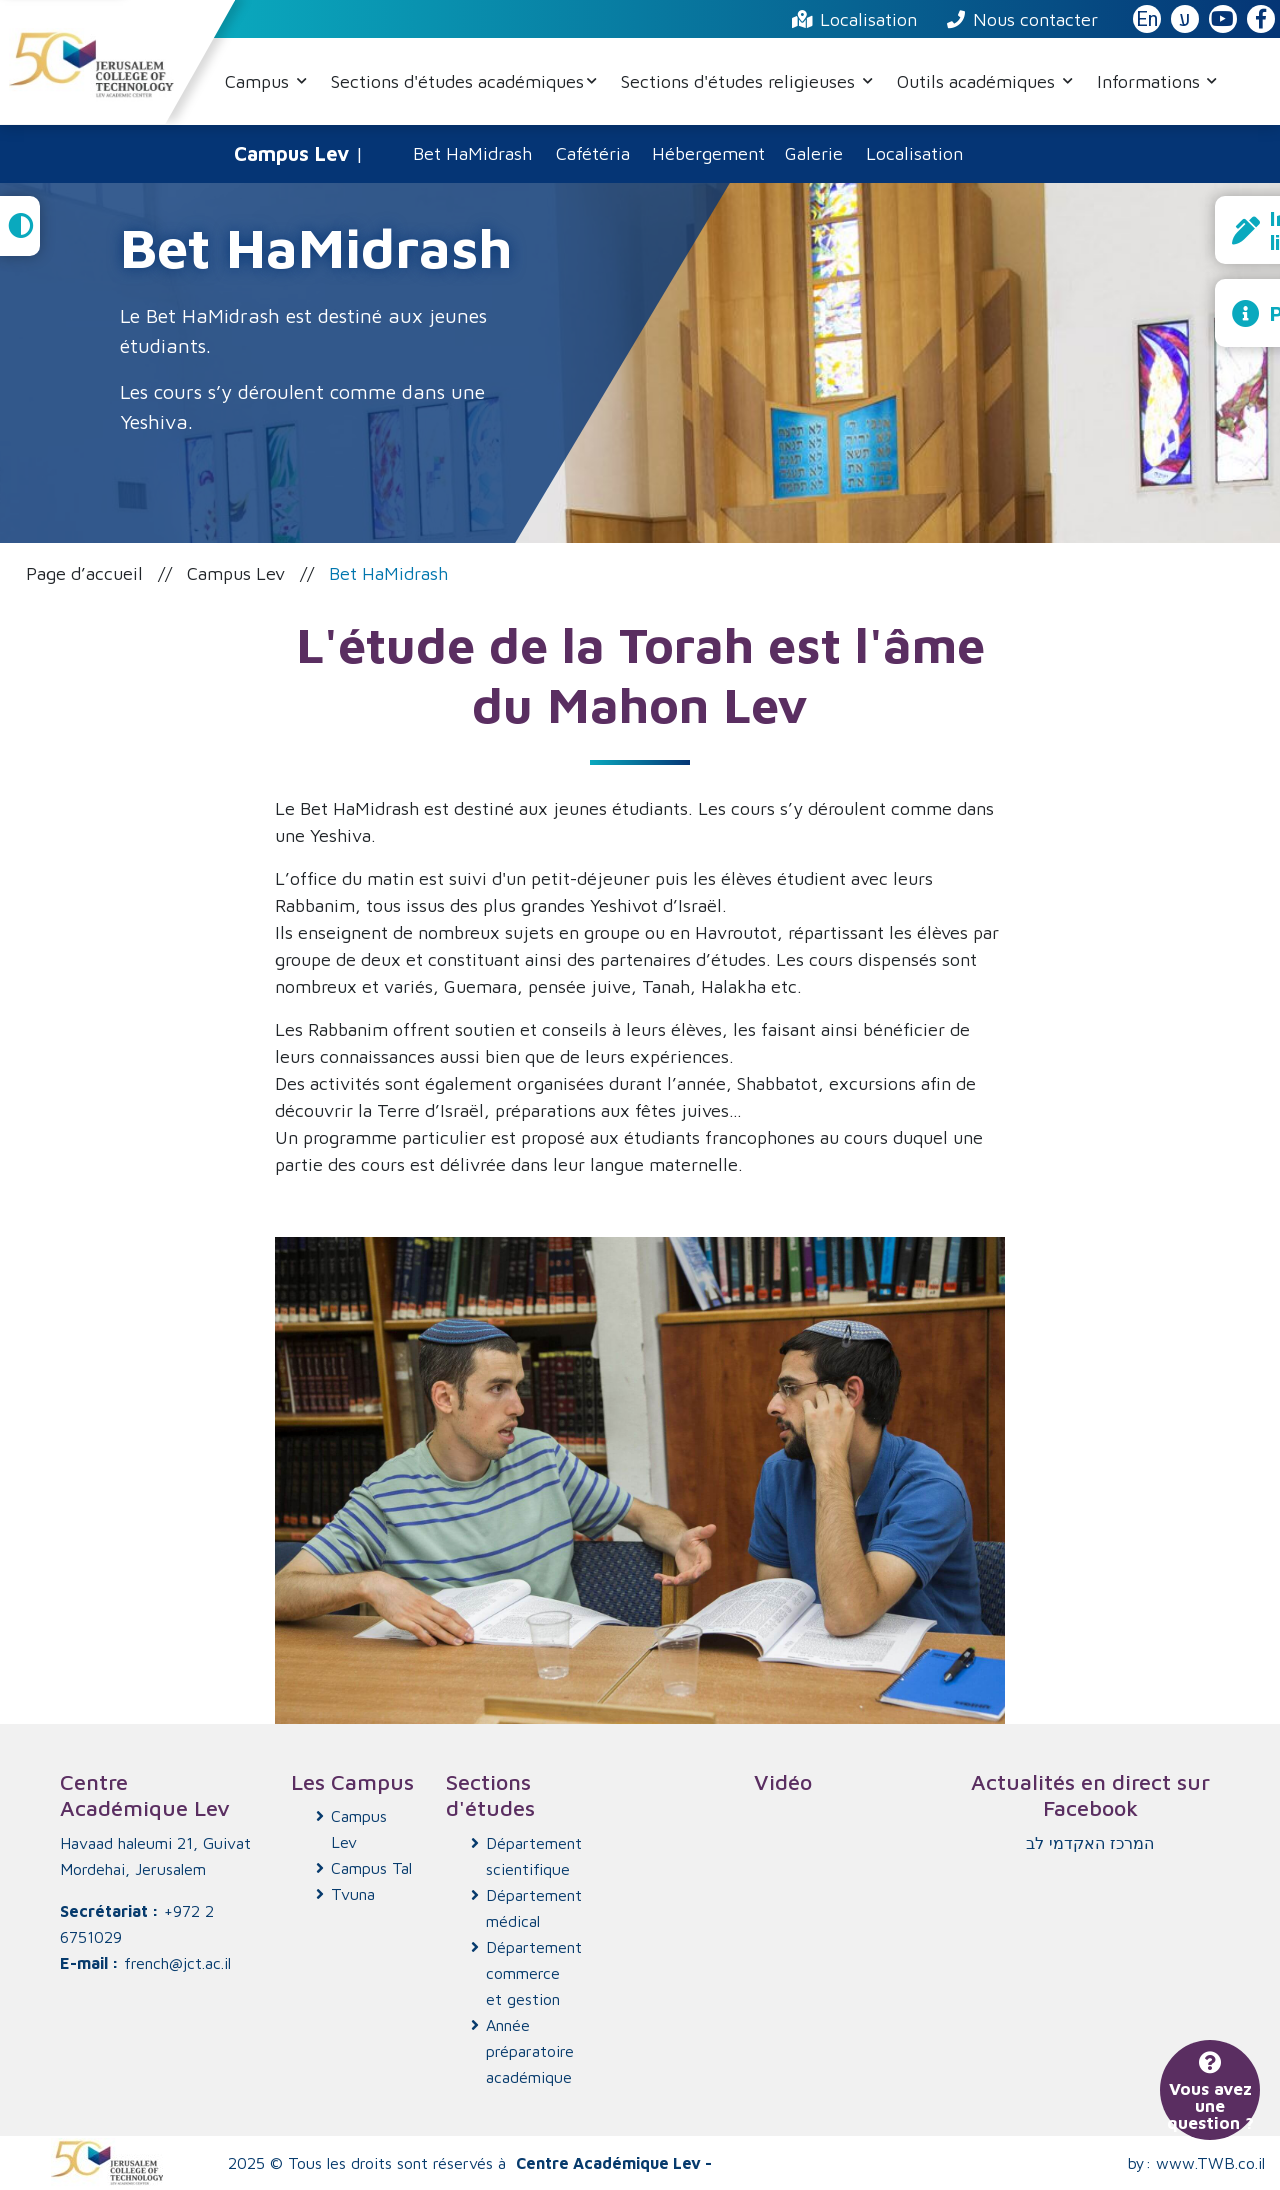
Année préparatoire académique (528, 2051)
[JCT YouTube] (1223, 20)
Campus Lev (236, 573)
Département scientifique (528, 1856)
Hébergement (708, 153)
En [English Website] (1147, 19)
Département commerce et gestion (528, 1973)
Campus (259, 81)
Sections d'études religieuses (740, 81)
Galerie (814, 153)
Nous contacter (1022, 19)
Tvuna (353, 1894)
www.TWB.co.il (1210, 2163)
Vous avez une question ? (1210, 2093)
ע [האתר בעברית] (1185, 19)
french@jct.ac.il (177, 1963)
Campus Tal (371, 1868)
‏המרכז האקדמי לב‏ (1090, 1843)
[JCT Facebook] (1261, 20)
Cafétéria (593, 153)
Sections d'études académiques (457, 81)
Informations (1151, 81)
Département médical (528, 1908)
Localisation (854, 19)
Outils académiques (978, 81)
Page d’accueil (84, 573)
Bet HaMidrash (472, 153)
